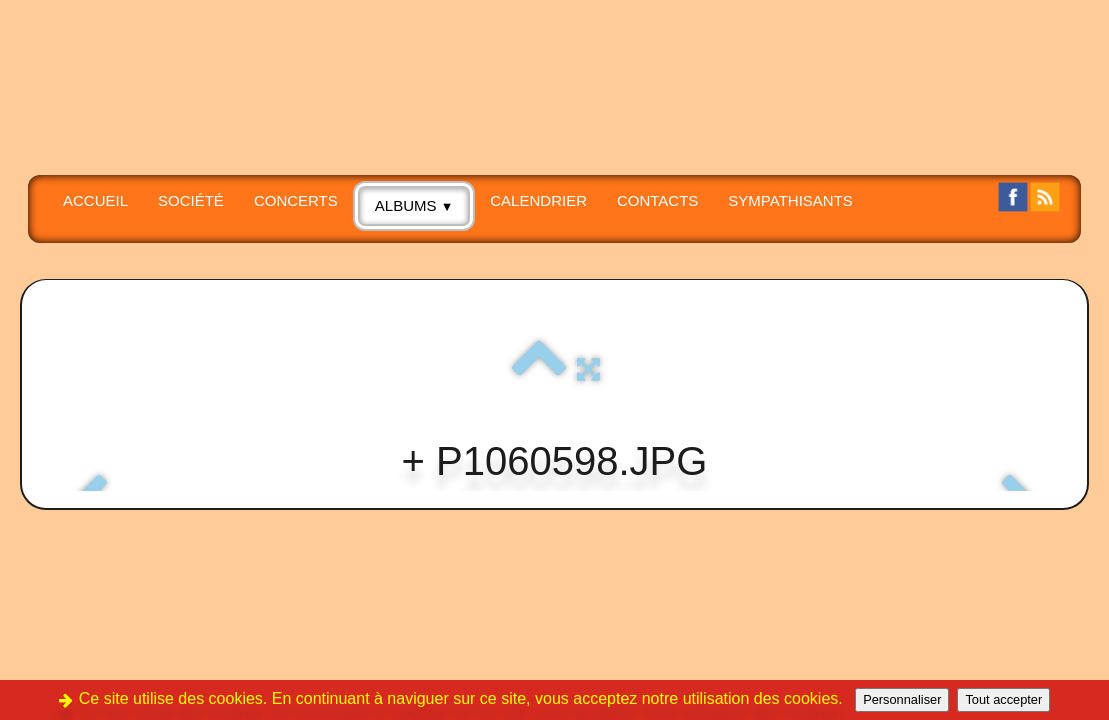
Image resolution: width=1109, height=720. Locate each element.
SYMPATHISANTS (790, 200)
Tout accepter (1003, 699)
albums (414, 205)
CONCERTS (296, 200)
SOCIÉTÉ (191, 200)
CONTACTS (657, 200)
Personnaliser (902, 699)
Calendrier (538, 200)
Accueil (95, 200)
